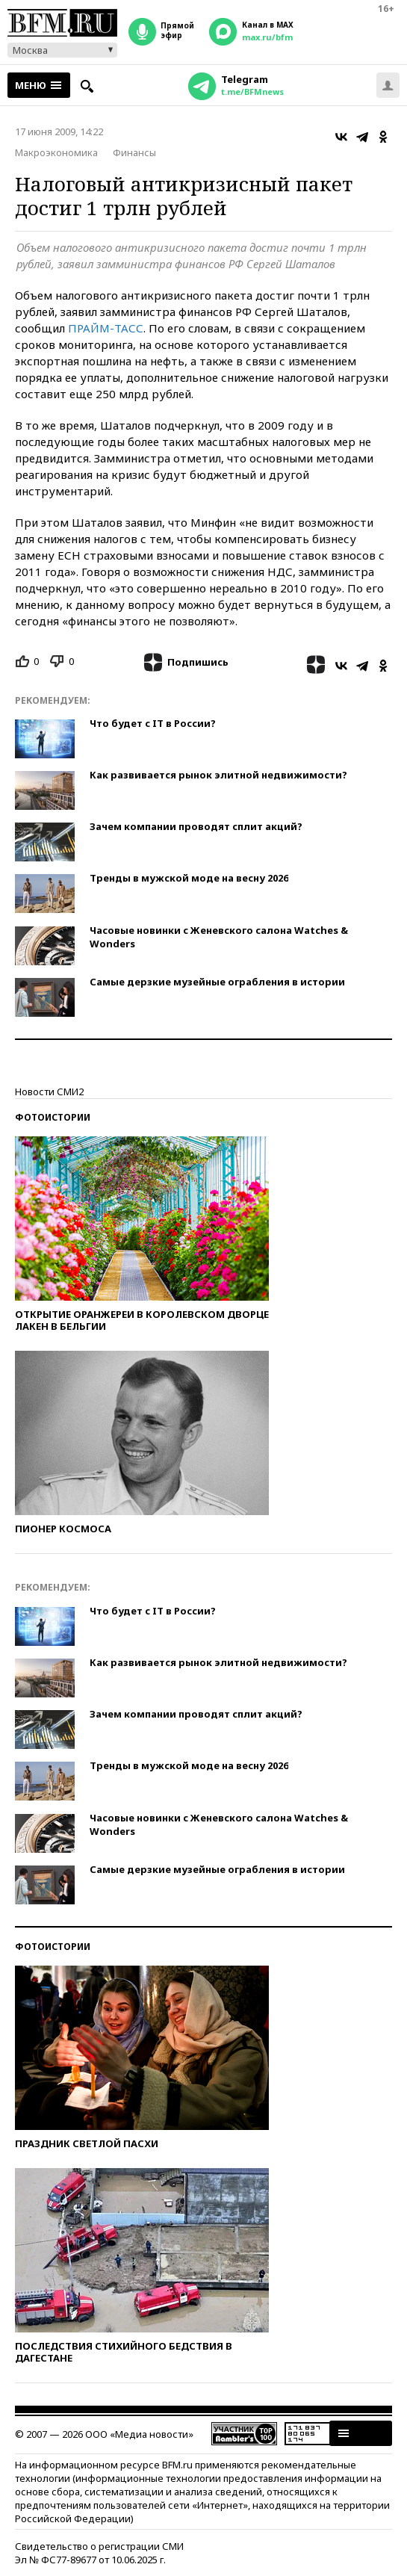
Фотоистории (52, 1117)
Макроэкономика (56, 152)
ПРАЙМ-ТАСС (105, 328)
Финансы (134, 152)
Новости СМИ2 (49, 1091)
